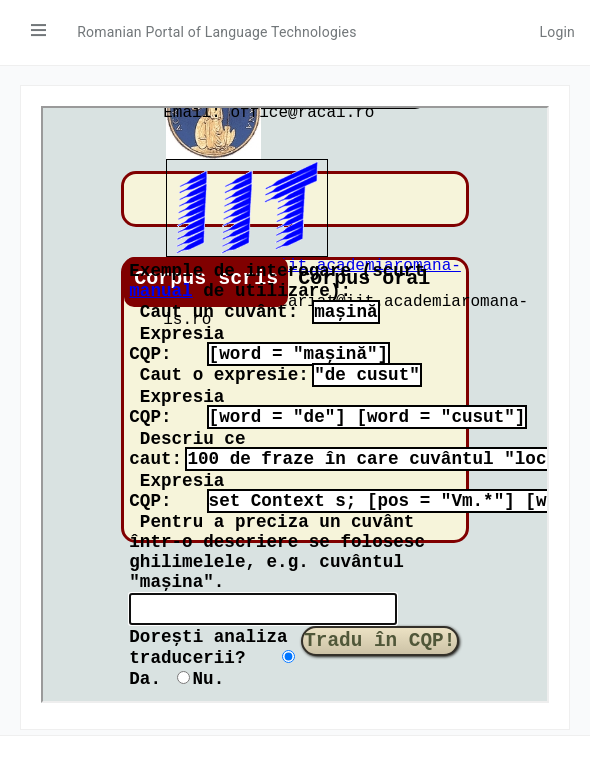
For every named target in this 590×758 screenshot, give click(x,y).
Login (557, 32)
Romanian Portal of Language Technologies (216, 32)
